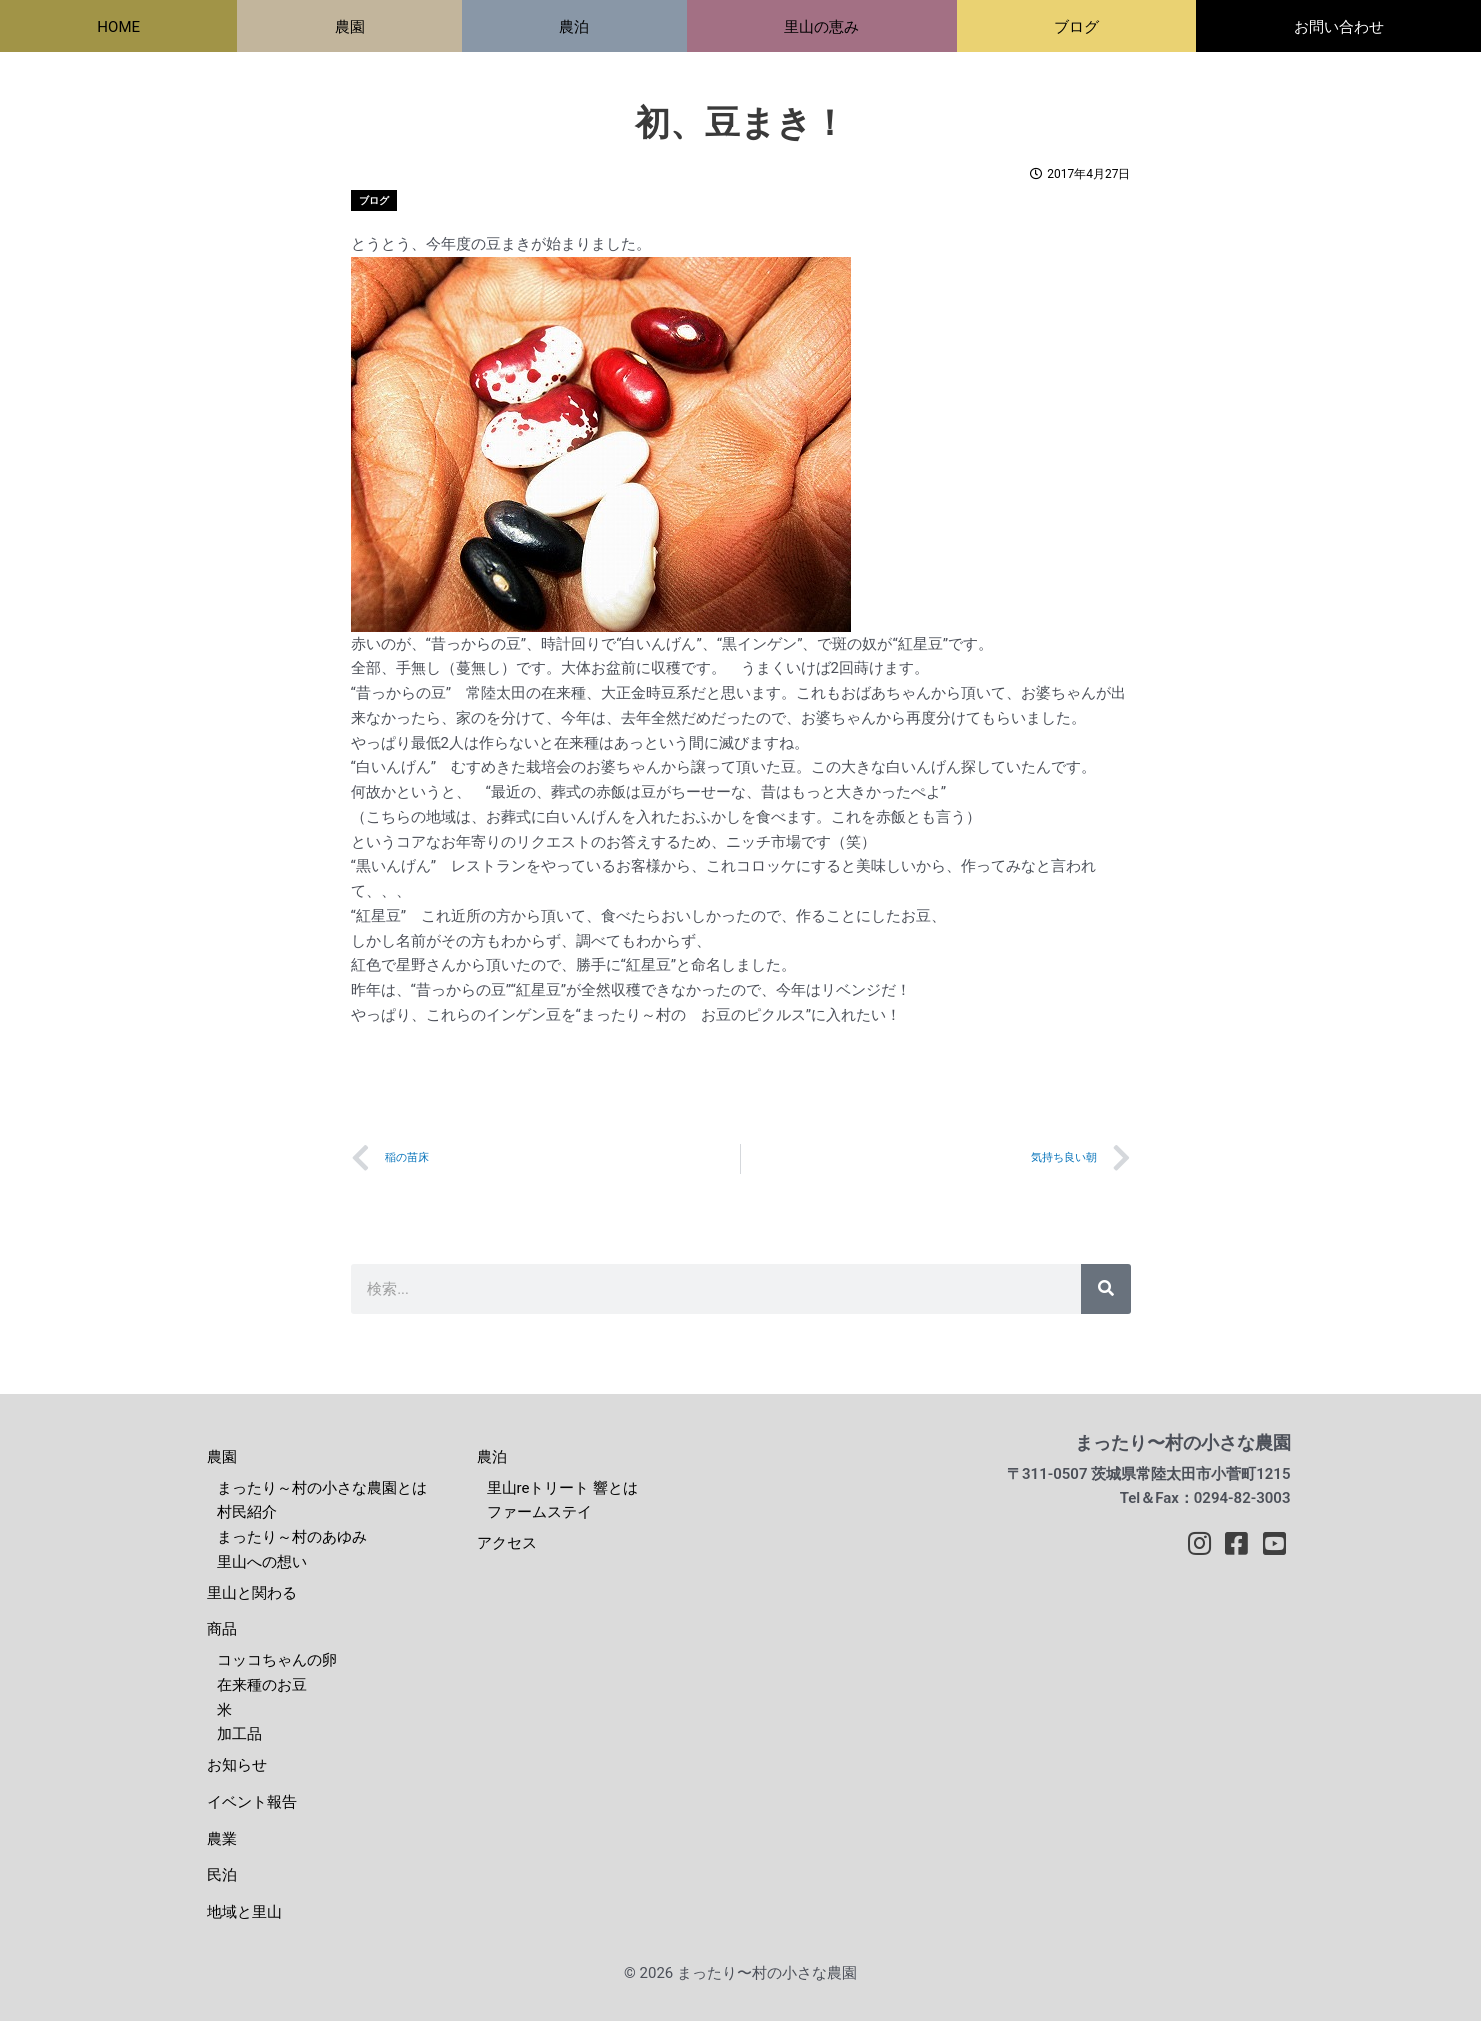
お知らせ (237, 1767)
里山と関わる (252, 1594)
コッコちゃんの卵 (277, 1662)
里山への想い (262, 1564)
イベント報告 (252, 1804)
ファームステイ (539, 1514)
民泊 (222, 1877)
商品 (222, 1631)
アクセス (507, 1545)
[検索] (1106, 1291)
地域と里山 (244, 1914)
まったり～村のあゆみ (292, 1539)
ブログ (374, 200)
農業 (222, 1840)
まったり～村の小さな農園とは (322, 1489)
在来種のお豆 (262, 1687)
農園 (222, 1459)
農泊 (492, 1459)
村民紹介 (247, 1514)
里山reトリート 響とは (563, 1489)
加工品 (239, 1736)
